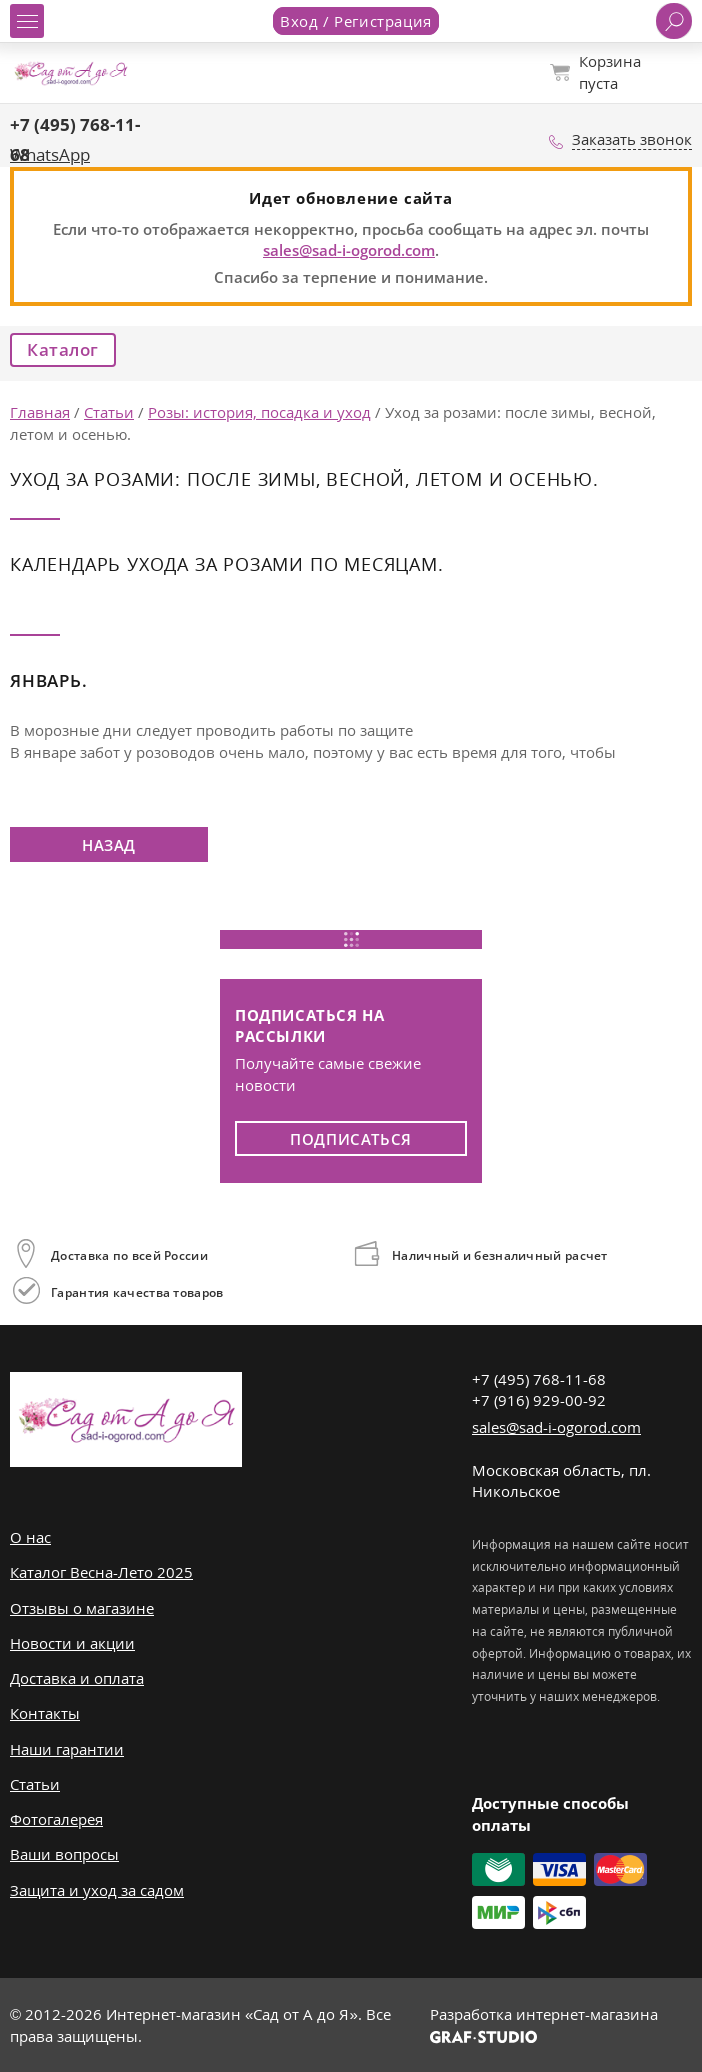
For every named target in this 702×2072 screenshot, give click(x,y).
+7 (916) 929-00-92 (539, 1400)
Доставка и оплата (77, 1678)
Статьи (35, 1784)
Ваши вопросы (64, 1854)
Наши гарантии (67, 1749)
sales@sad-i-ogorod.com (349, 250)
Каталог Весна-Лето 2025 (101, 1572)
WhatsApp (50, 154)
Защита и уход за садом (97, 1890)
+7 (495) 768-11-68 (539, 1379)
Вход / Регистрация (356, 21)
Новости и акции (72, 1643)
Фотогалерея (56, 1819)
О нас (30, 1537)
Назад (109, 845)
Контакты (45, 1713)
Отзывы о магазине (82, 1608)
